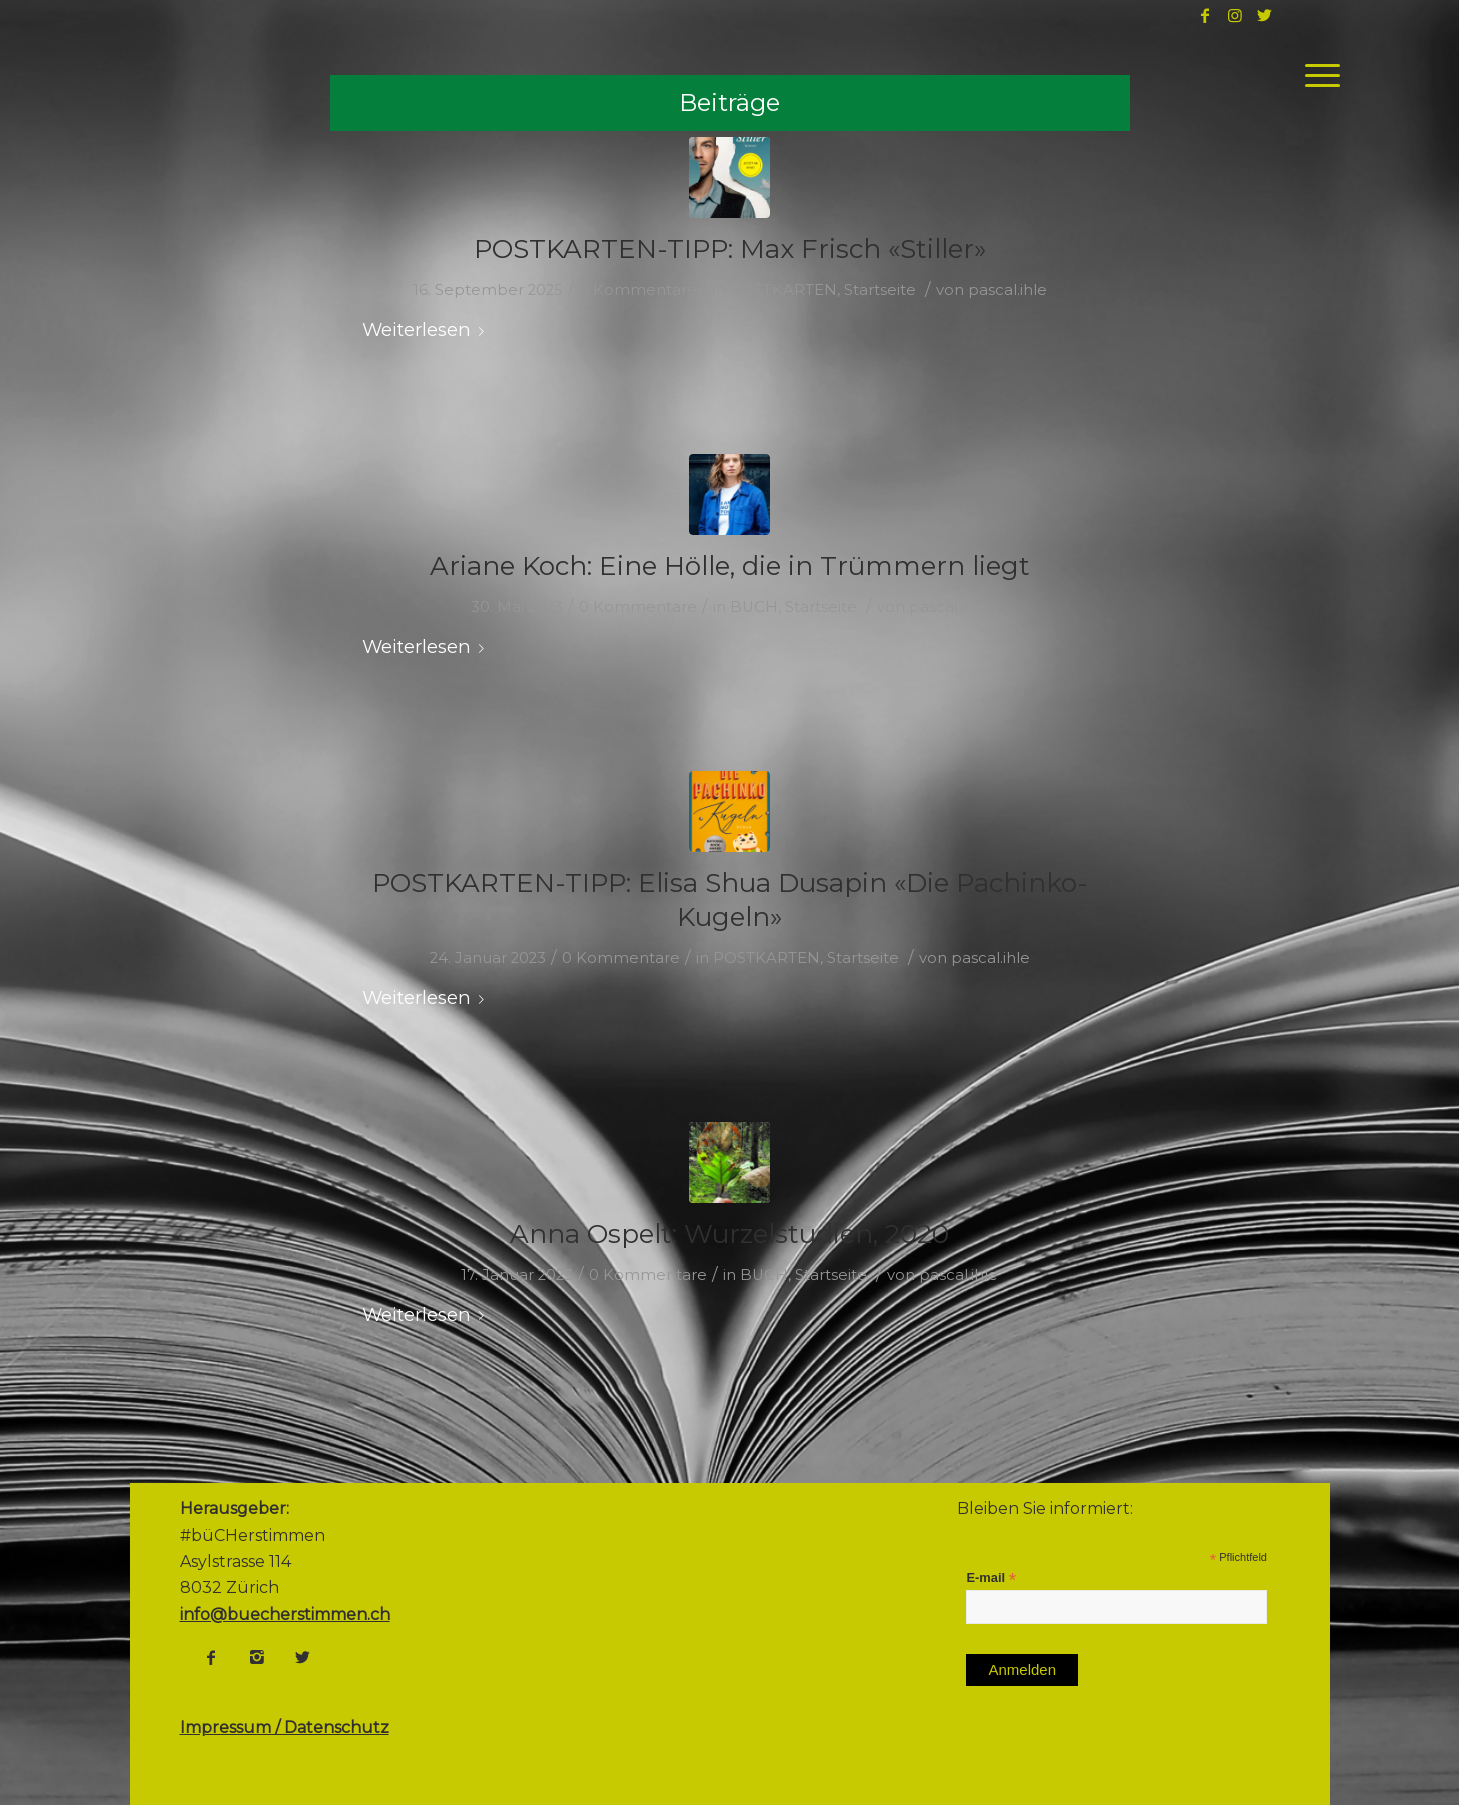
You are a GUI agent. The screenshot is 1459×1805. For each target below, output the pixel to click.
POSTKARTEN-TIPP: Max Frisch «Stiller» (730, 249)
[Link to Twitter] (1265, 15)
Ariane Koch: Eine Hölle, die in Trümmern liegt (730, 566)
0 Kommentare (638, 290)
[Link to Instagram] (1235, 15)
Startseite (880, 290)
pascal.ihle (1007, 290)
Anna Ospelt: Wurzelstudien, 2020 (729, 1234)
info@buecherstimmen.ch (285, 1614)
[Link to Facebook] (1205, 15)
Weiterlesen (427, 329)
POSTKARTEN (783, 290)
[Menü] (1316, 75)
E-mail (991, 1578)
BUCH (754, 607)
